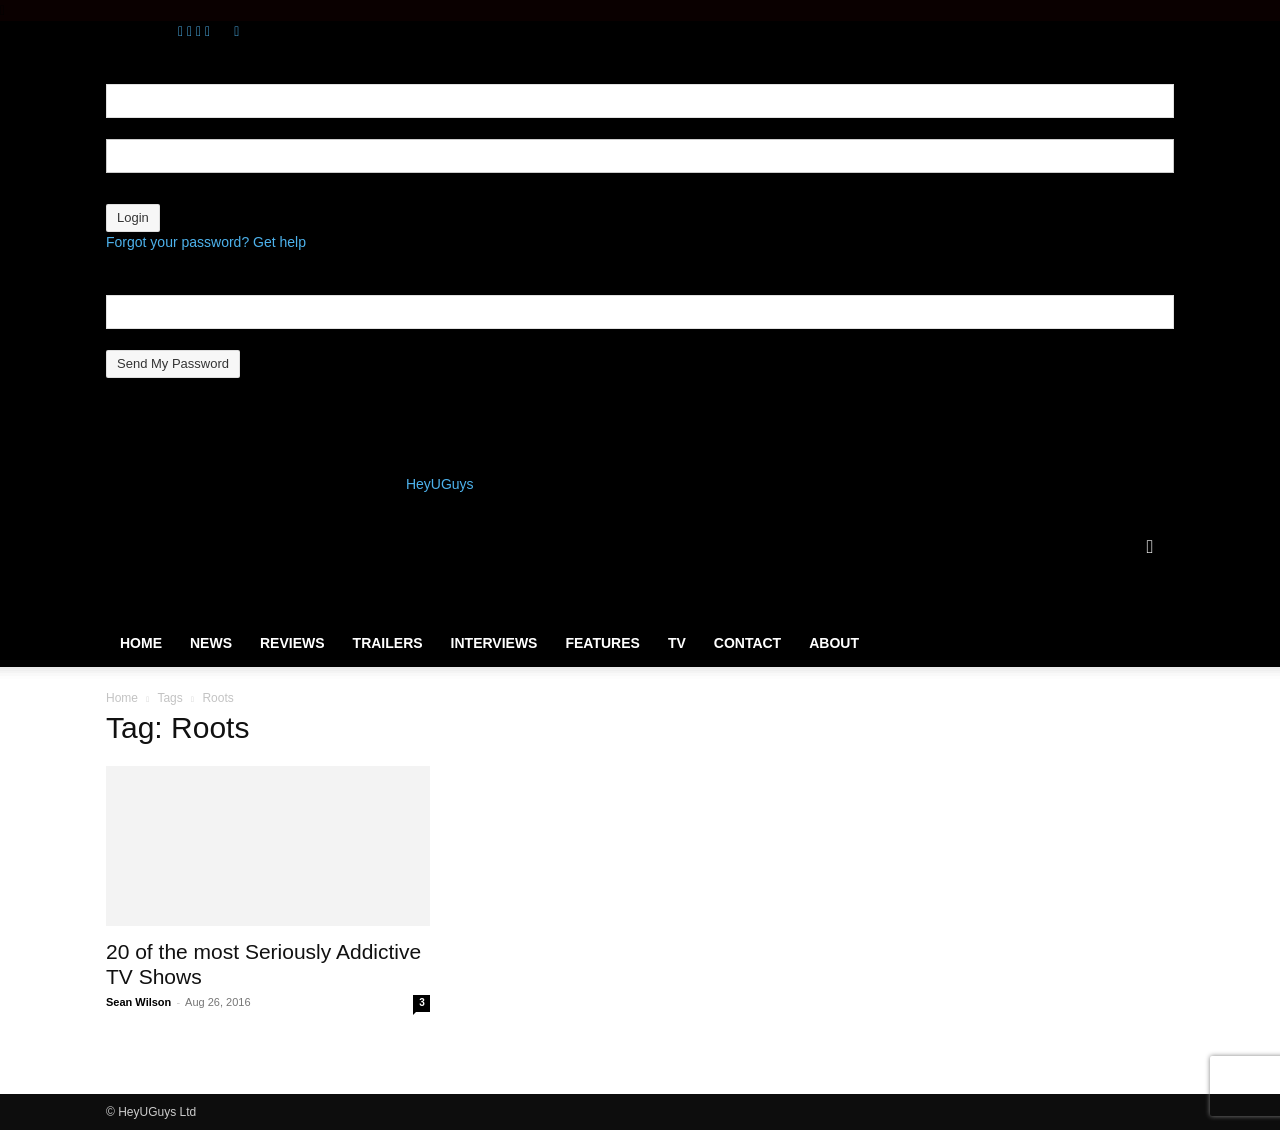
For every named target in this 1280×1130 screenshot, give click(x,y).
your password (151, 193)
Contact (747, 643)
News (211, 643)
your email (138, 339)
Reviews (292, 643)
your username (152, 128)
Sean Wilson (138, 1002)
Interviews (494, 643)
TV (677, 643)
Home (141, 643)
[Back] (236, 31)
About (834, 643)
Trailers (388, 643)
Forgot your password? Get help (206, 242)
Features (602, 643)
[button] (1150, 548)
